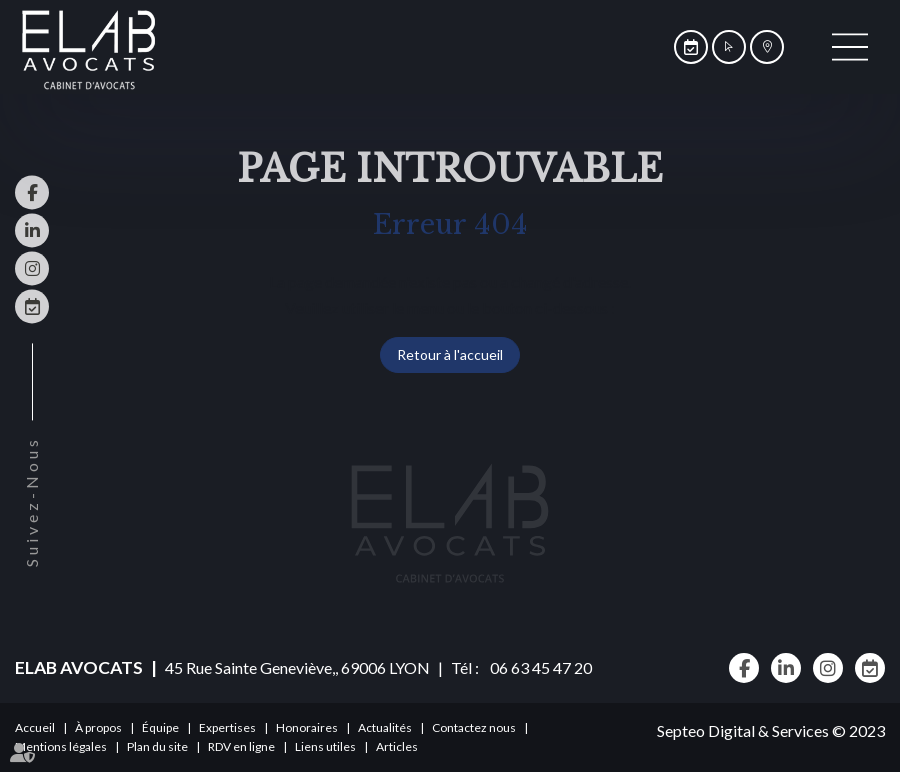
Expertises (227, 727)
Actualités (385, 727)
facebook (32, 192)
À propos (98, 727)
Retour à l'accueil (450, 354)
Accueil (35, 727)
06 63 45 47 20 (537, 667)
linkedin (32, 230)
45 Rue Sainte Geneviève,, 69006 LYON (297, 667)
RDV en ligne (32, 306)
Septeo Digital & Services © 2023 (771, 730)
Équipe (160, 727)
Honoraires (307, 727)
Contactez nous (474, 727)
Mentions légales (61, 746)
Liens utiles (325, 746)
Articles (397, 746)
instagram (32, 268)
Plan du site (157, 746)
